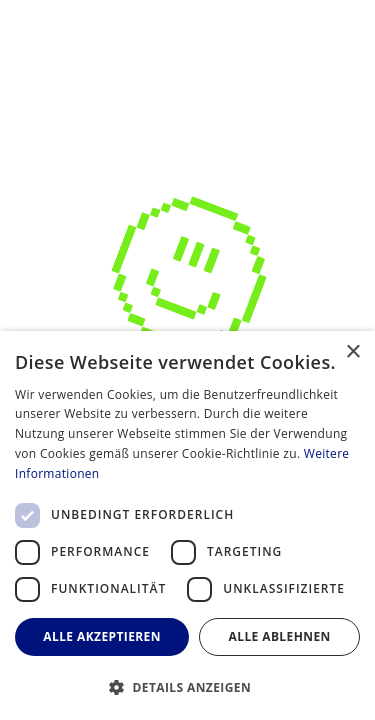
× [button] (352, 352)
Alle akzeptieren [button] (102, 636)
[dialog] (187, 525)
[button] (187, 687)
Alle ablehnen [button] (280, 636)
